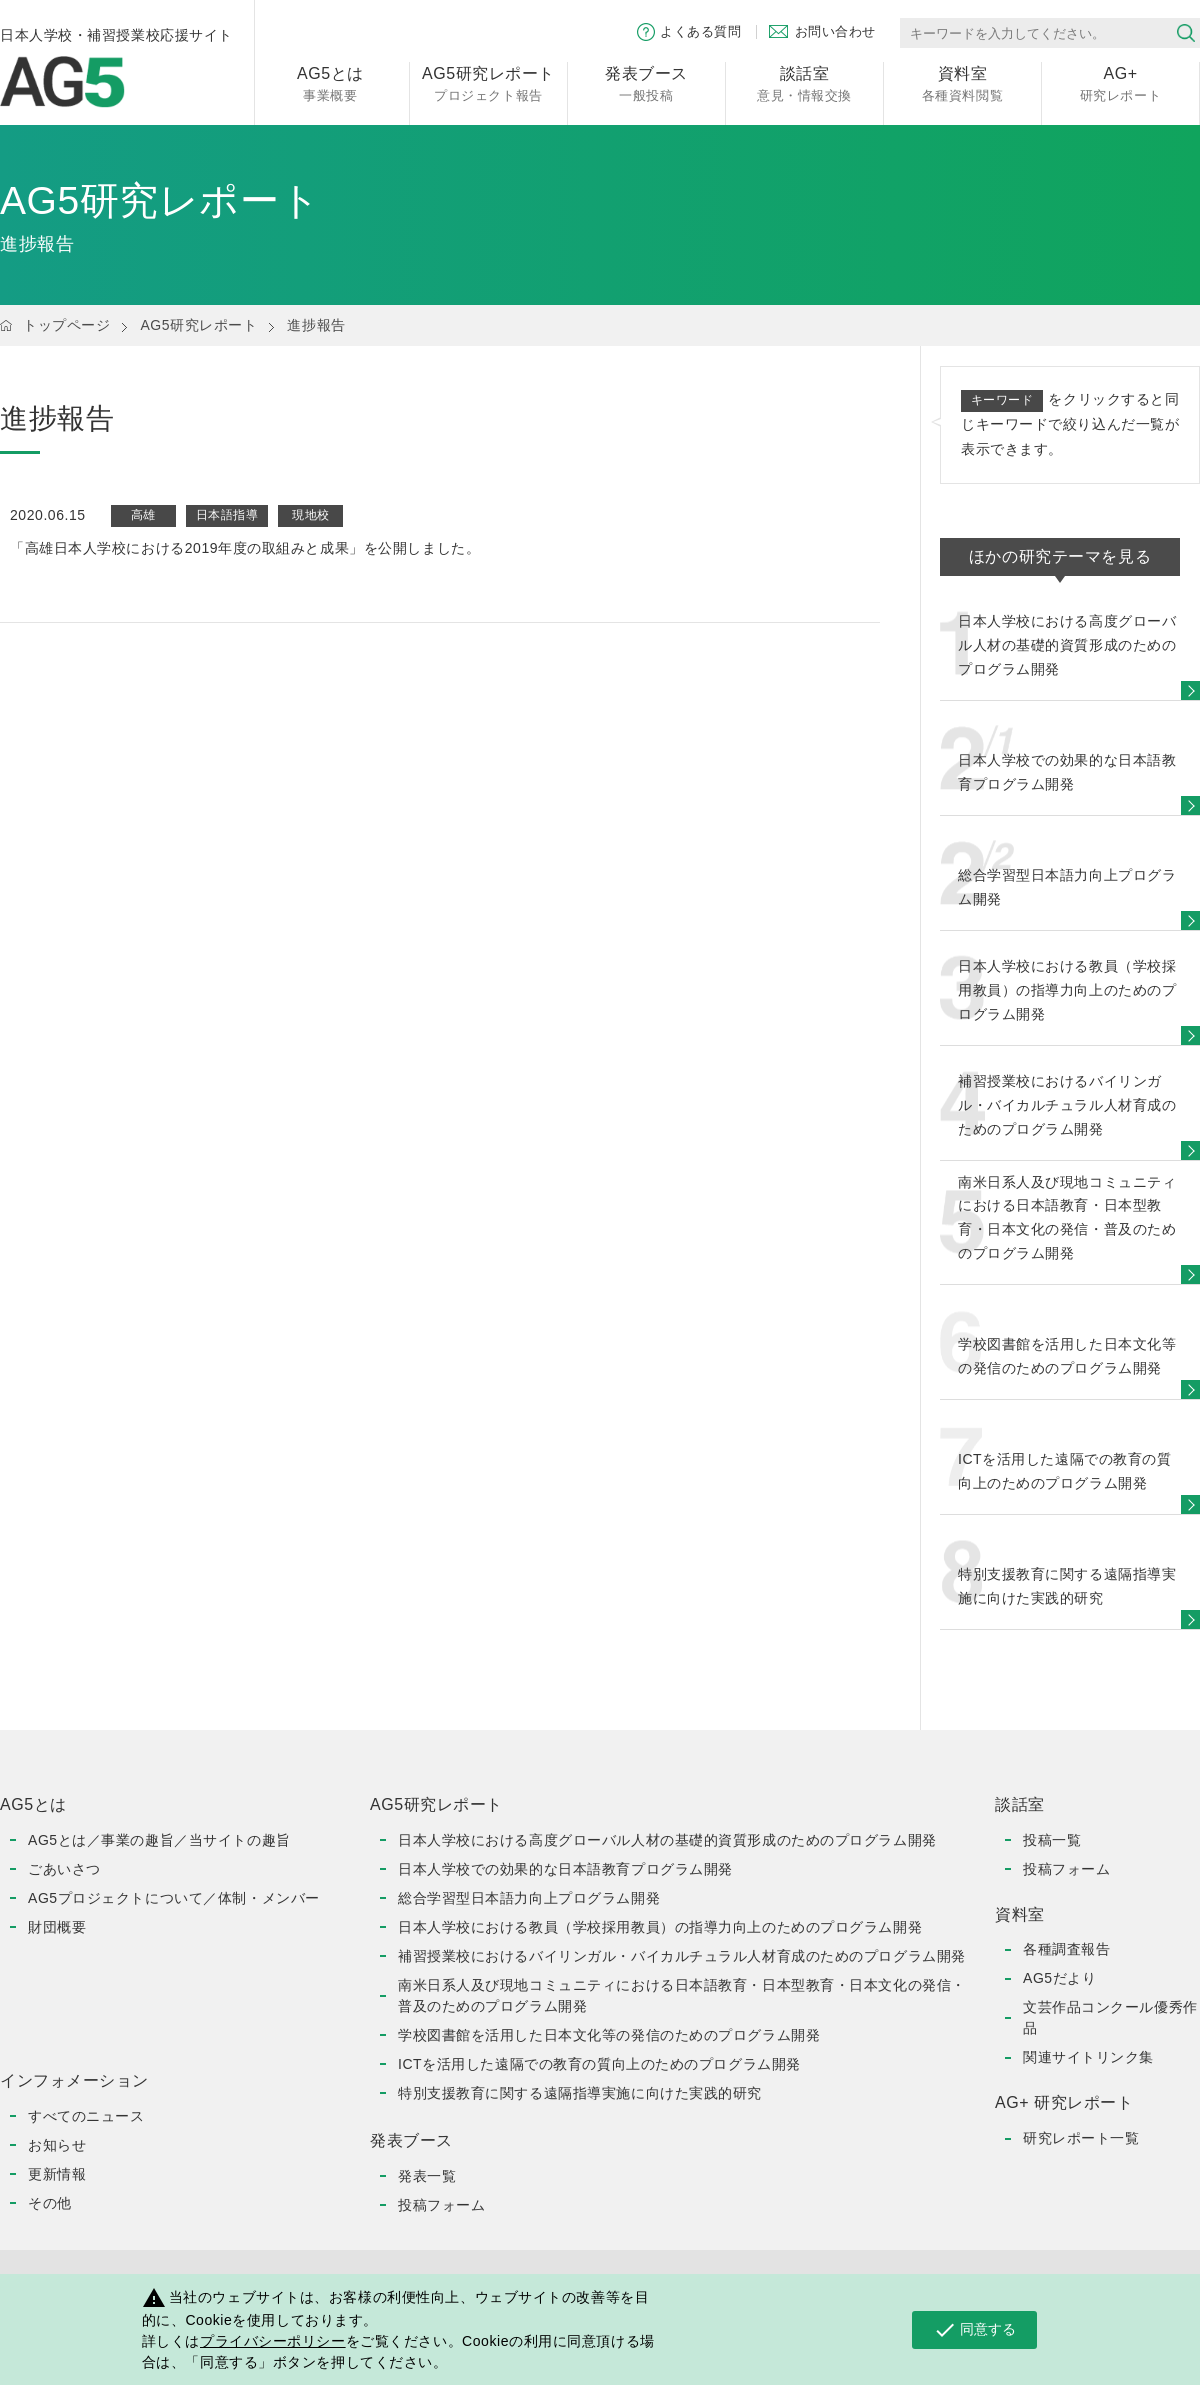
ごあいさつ (64, 1869)
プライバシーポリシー (273, 2341)
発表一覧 (427, 2176)
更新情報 (57, 2174)
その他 (50, 2203)
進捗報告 (316, 325)
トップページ (66, 325)
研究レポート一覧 (1081, 2138)
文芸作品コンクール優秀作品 (1110, 2017)
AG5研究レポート (198, 325)
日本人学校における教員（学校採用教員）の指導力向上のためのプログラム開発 (660, 1927)
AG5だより (1059, 1978)
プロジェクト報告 (488, 82)
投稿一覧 (1052, 1840)
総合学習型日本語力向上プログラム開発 (529, 1898)
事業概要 (330, 82)
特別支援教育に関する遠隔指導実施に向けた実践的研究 (580, 2093)
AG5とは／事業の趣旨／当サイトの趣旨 (159, 1840)
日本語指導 (227, 515)
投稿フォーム (441, 2205)
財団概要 (57, 1927)
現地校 (311, 515)
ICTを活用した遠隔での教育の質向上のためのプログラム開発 (599, 2064)
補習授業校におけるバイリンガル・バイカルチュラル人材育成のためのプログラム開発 (682, 1956)
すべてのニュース (86, 2116)
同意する (974, 2330)
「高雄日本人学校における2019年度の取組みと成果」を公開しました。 (245, 548)
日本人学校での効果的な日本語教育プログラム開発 (565, 1869)
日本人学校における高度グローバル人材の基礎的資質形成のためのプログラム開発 (667, 1840)
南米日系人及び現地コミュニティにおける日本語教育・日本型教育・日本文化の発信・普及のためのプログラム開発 (682, 1995)
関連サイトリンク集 (1088, 2057)
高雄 (143, 515)
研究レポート (1120, 82)
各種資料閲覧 (962, 82)
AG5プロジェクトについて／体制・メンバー (174, 1898)
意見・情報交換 (804, 82)
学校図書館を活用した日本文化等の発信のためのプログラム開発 (609, 2035)
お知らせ (57, 2145)
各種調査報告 (1066, 1949)
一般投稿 (646, 82)
